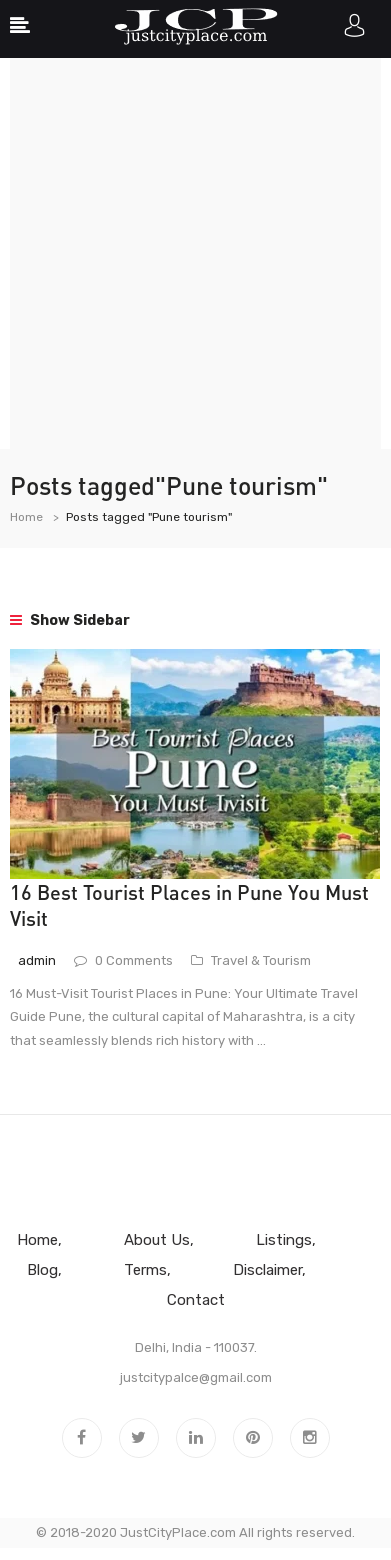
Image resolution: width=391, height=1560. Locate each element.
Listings (284, 1240)
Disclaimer (267, 1270)
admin (37, 960)
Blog (42, 1270)
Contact (196, 1300)
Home (26, 517)
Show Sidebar (70, 620)
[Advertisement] (195, 253)
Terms (145, 1270)
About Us (157, 1240)
